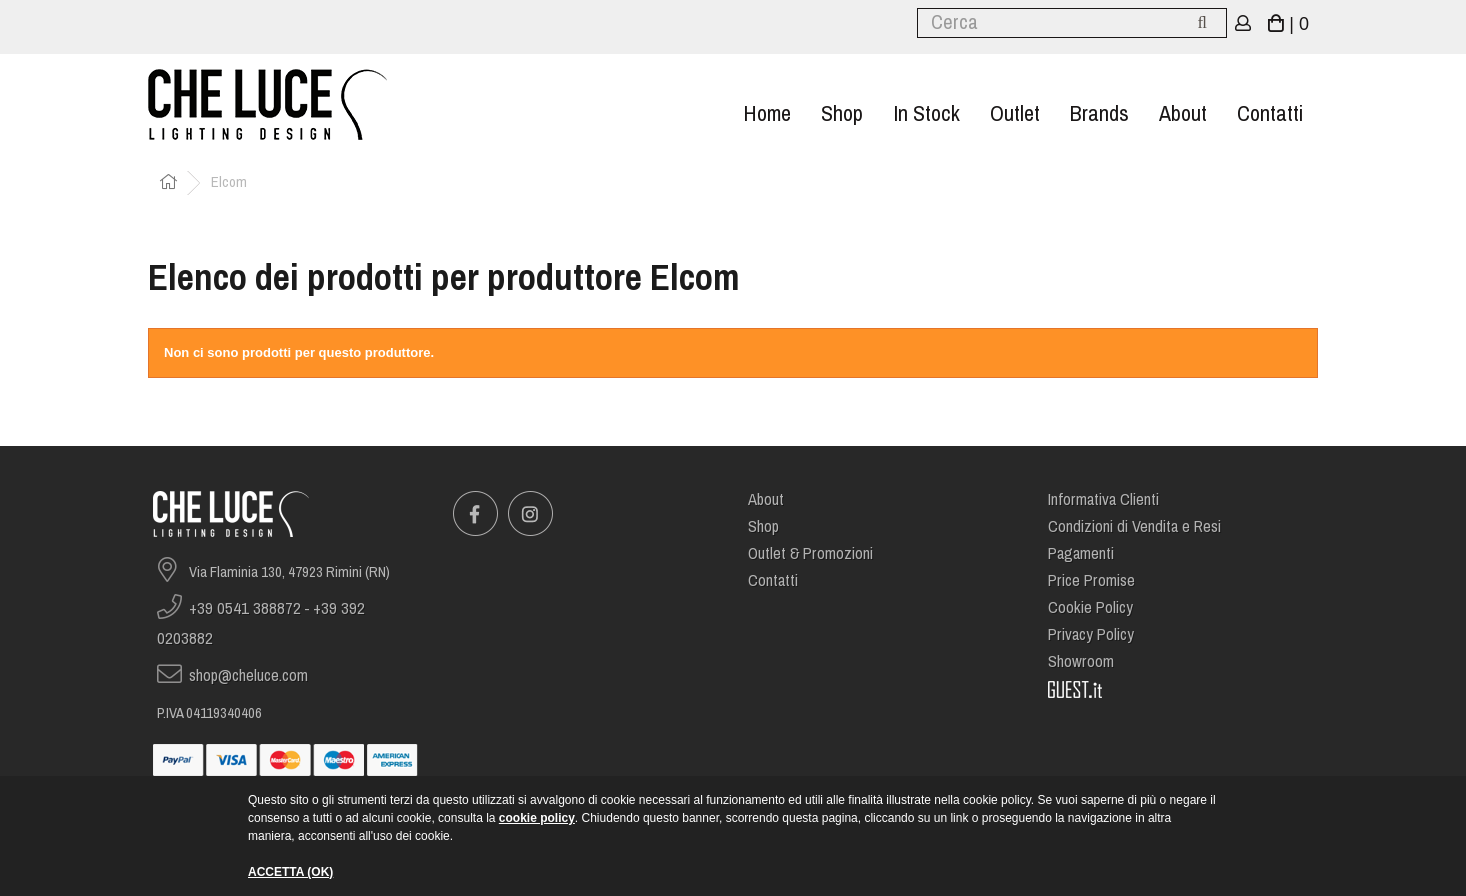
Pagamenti (1081, 553)
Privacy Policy (1091, 634)
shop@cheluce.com (248, 675)
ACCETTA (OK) (290, 872)
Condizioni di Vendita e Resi (1134, 526)
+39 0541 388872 (245, 608)
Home (767, 113)
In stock (926, 113)
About (1183, 113)
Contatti (1270, 113)
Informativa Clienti (1103, 499)
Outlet (1015, 113)
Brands (1099, 113)
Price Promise (1091, 580)
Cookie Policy (1090, 607)
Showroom (1081, 661)
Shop (842, 113)
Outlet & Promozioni (810, 553)
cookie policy (537, 818)
